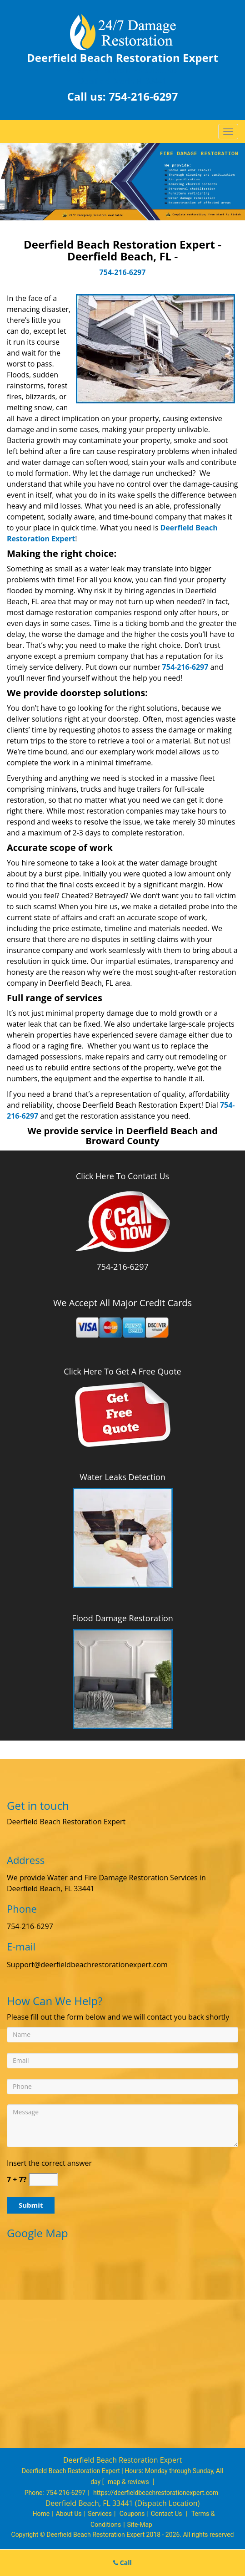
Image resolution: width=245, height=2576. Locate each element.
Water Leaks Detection (122, 1476)
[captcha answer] (43, 2179)
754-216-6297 (143, 96)
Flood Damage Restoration (122, 1618)
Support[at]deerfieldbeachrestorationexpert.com (90, 1965)
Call (122, 2562)
